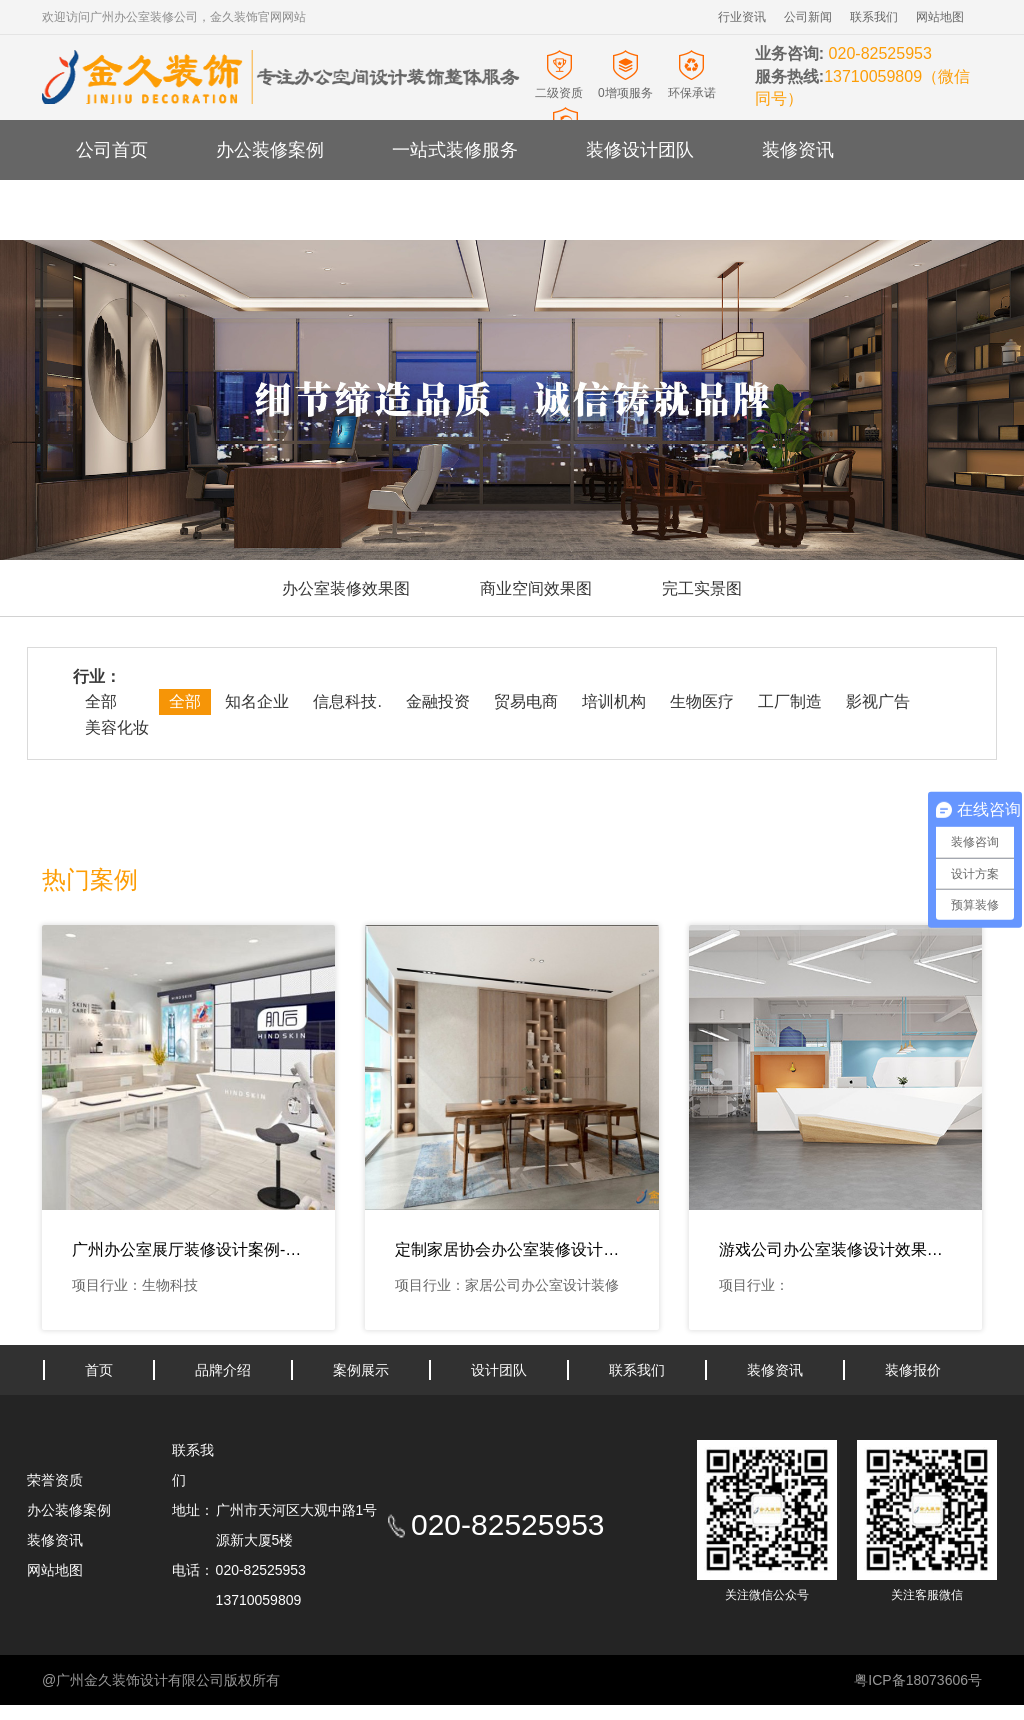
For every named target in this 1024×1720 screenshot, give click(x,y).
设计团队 (499, 1370)
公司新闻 (808, 17)
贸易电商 (526, 701)
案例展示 (361, 1370)
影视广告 (878, 701)
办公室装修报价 (279, 210)
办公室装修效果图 (346, 588)
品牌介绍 (223, 1370)
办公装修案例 (270, 150)
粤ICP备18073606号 (918, 1680)
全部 (101, 701)
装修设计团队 (640, 150)
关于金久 (112, 210)
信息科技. (347, 701)
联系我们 (874, 17)
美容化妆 (117, 727)
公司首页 (112, 150)
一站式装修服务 (455, 150)
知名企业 (257, 701)
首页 (99, 1370)
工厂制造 (790, 701)
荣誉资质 (55, 1480)
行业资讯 (742, 17)
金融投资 (438, 701)
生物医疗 (702, 701)
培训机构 (614, 701)
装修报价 (913, 1370)
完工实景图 (702, 588)
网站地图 (940, 17)
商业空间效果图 (536, 588)
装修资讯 (798, 150)
